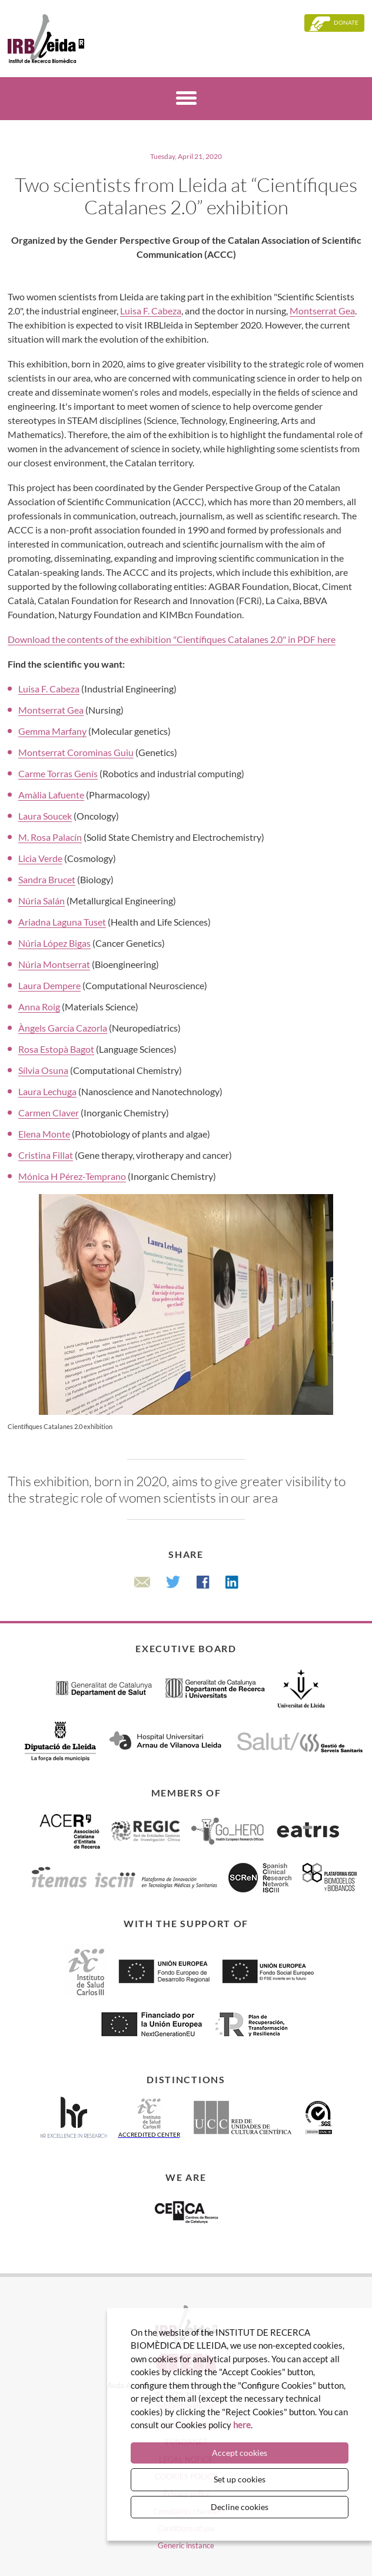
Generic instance (186, 2545)
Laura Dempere (49, 985)
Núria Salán (41, 900)
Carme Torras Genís (58, 773)
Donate (346, 22)
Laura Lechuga (47, 1091)
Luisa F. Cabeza (150, 310)
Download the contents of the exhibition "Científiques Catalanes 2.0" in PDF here (172, 639)
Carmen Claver (48, 1112)
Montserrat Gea (322, 310)
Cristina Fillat (45, 1155)
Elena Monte (44, 1133)
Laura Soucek (45, 815)
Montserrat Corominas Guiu (76, 752)
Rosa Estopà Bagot (56, 1049)
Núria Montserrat (54, 964)
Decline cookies (239, 2507)
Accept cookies (239, 2453)
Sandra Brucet (46, 879)
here (242, 2424)
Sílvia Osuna (43, 1070)
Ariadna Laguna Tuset (62, 921)
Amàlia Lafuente (51, 794)
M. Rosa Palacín (50, 837)
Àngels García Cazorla (62, 1027)
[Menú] (186, 99)
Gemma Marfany (52, 731)
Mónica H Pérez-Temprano (72, 1176)
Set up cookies (239, 2479)
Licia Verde (40, 858)
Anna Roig (39, 1006)
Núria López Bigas (54, 943)
